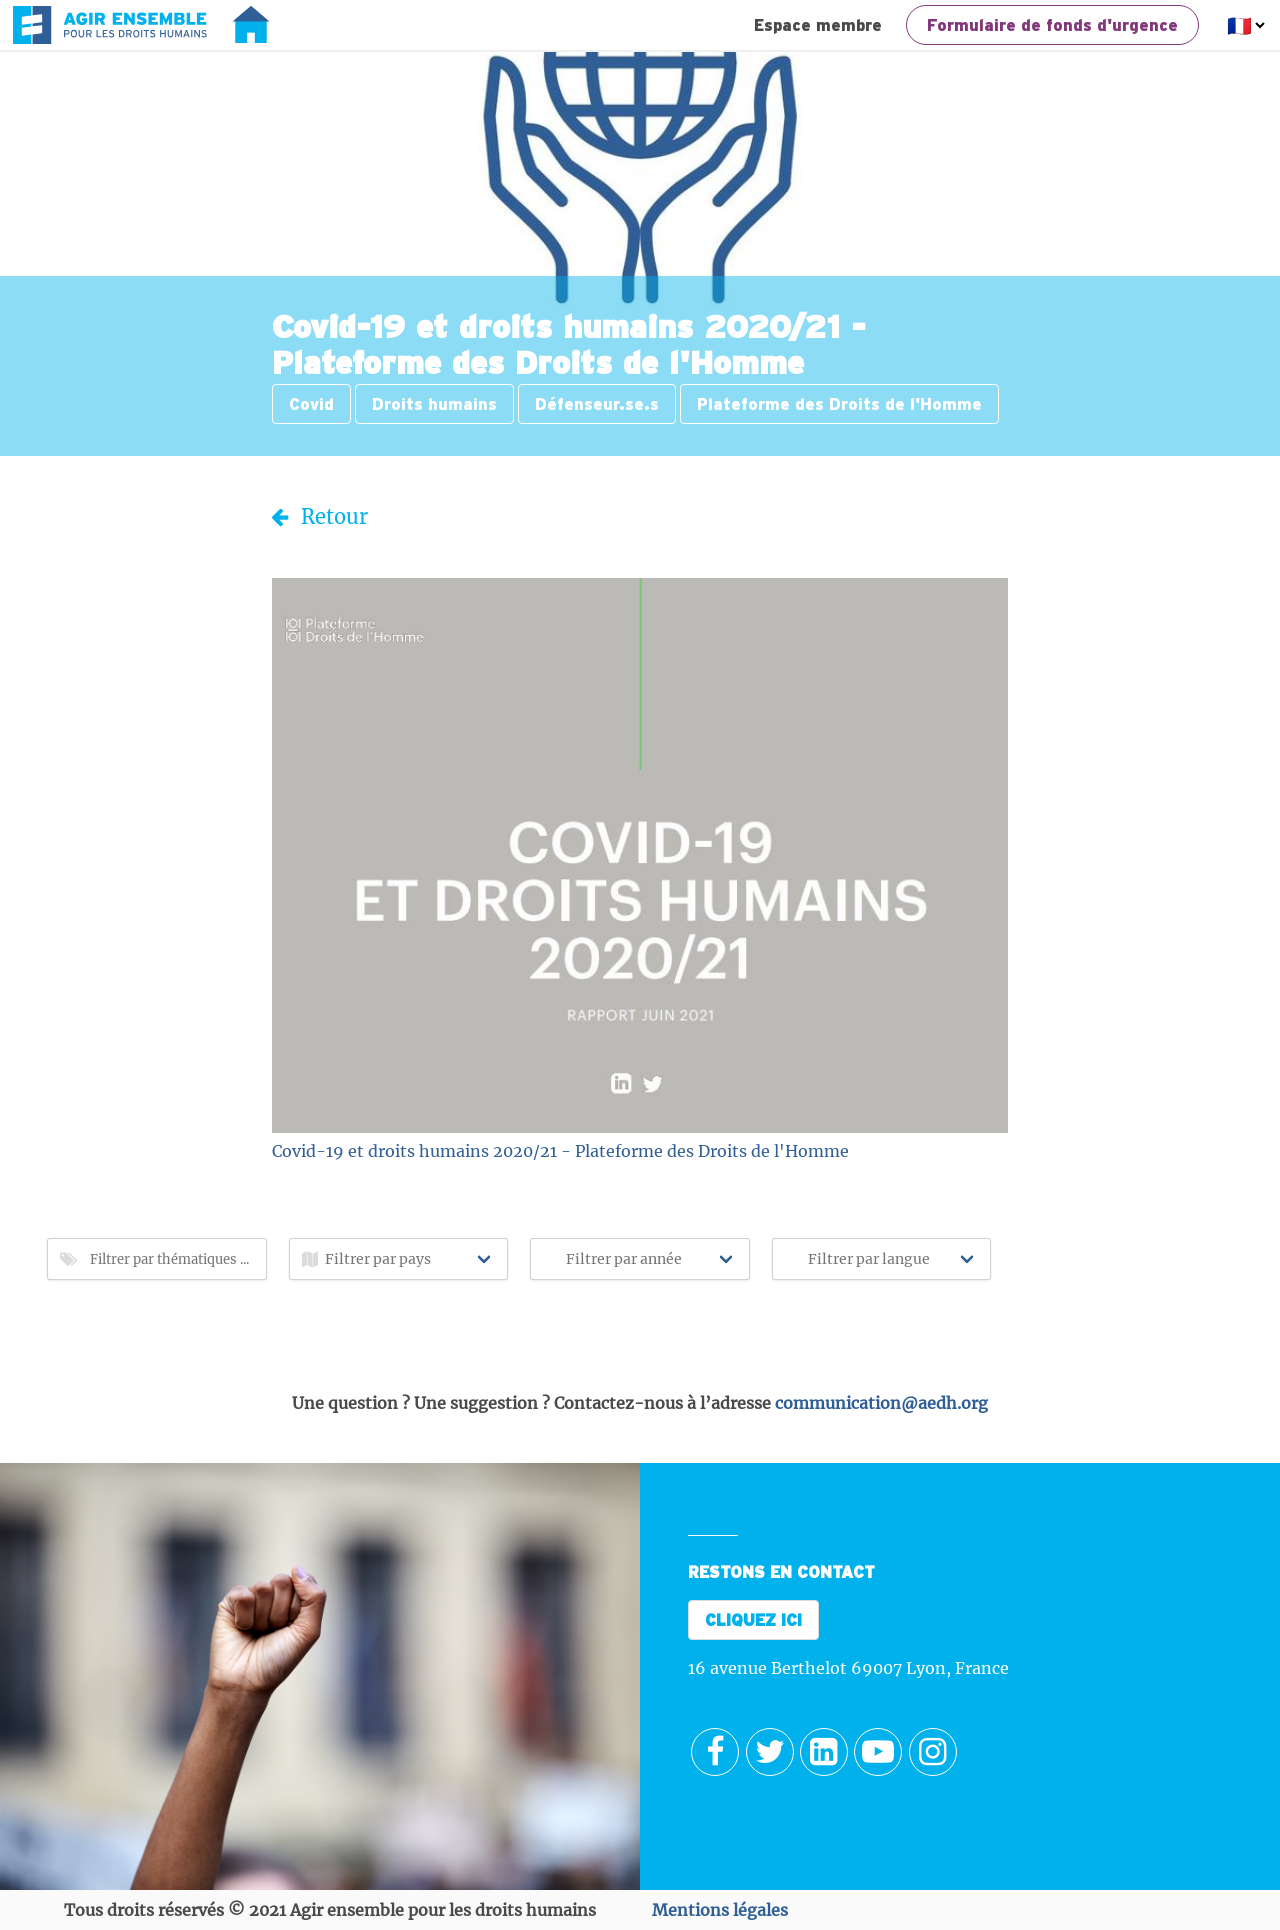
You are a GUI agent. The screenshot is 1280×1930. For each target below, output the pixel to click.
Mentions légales (720, 1910)
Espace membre (818, 25)
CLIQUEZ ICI (753, 1620)
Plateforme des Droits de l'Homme (839, 404)
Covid (311, 404)
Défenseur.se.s (597, 404)
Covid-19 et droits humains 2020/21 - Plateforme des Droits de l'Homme (560, 1151)
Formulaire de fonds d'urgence (1052, 25)
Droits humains (434, 404)
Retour (320, 516)
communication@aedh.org (881, 1403)
